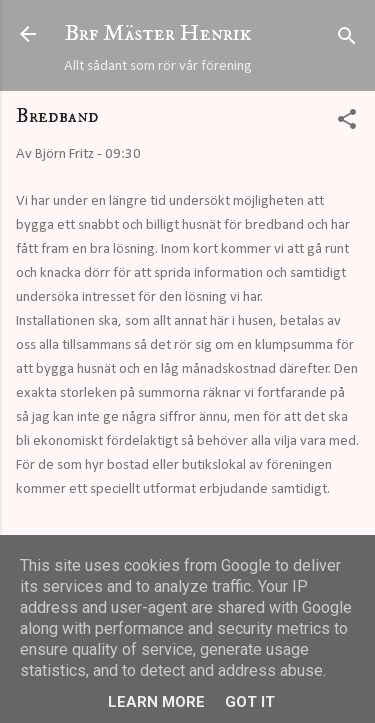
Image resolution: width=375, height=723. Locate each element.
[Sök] (347, 40)
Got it (250, 702)
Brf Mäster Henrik (158, 33)
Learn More (156, 702)
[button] (347, 123)
